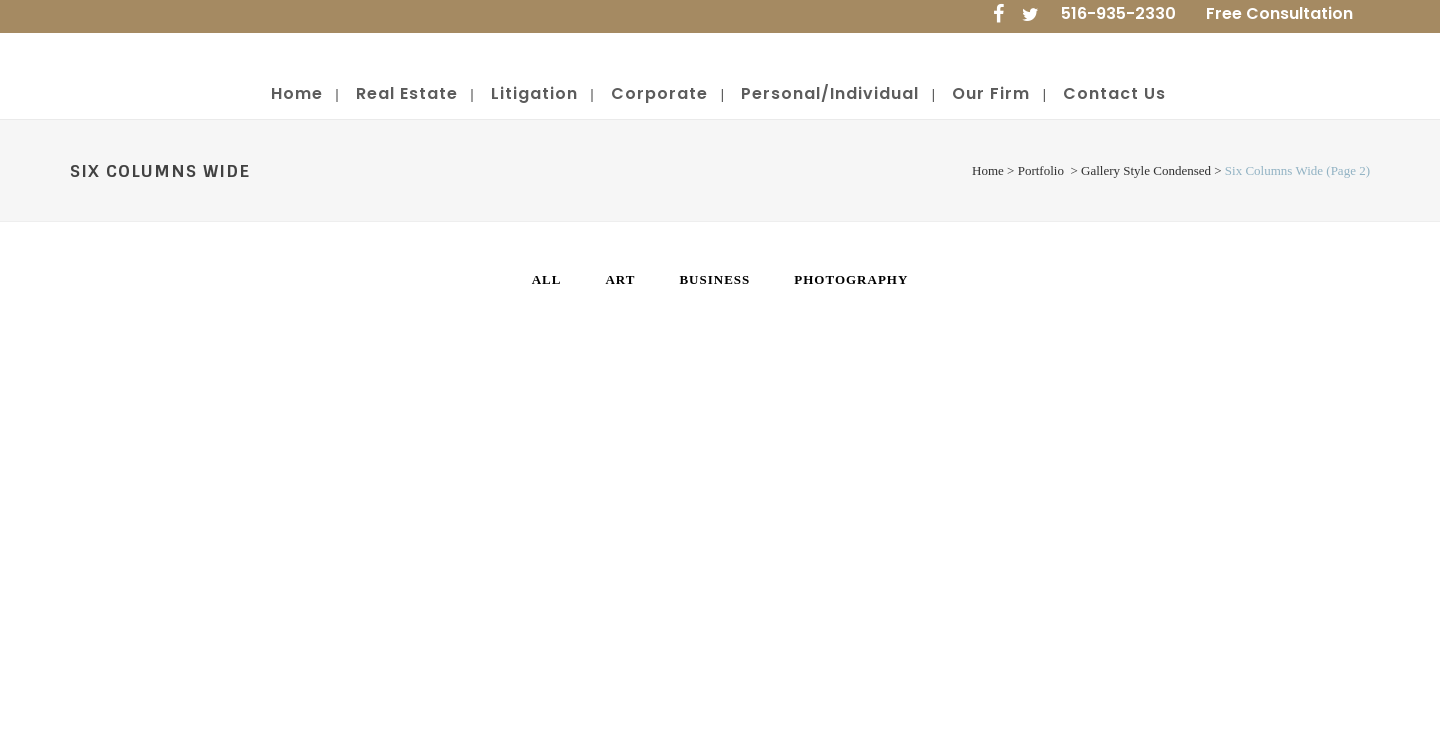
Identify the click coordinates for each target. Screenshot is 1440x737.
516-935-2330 (1118, 13)
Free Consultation (1279, 13)
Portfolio (1041, 170)
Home (988, 170)
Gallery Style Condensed (1146, 170)
